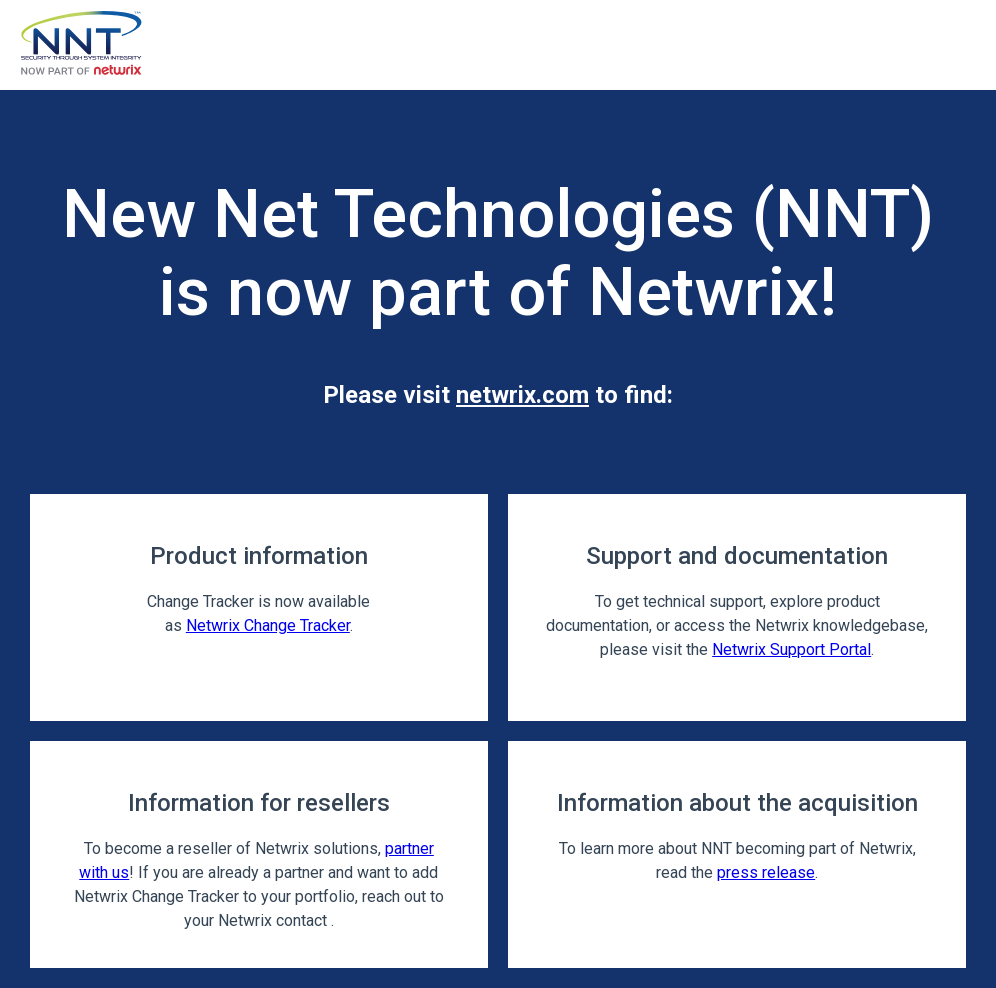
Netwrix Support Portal (791, 649)
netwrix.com (522, 395)
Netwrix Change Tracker (268, 625)
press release (766, 872)
